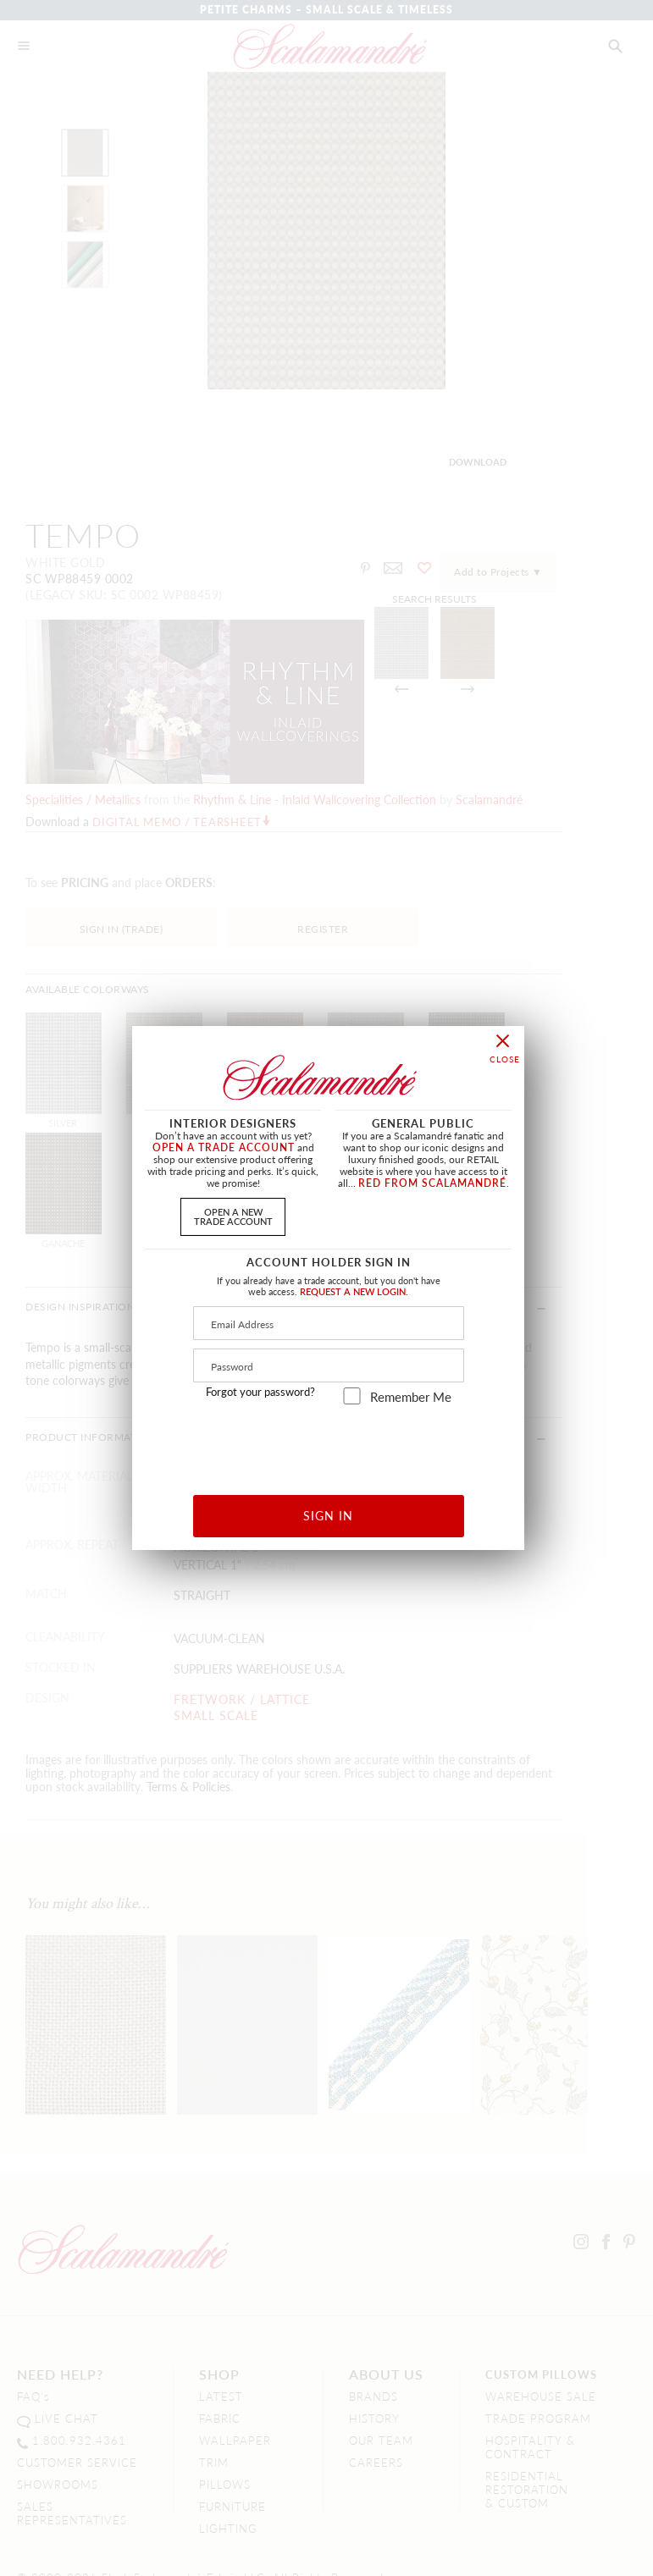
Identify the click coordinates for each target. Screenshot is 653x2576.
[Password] (328, 1365)
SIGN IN (328, 1515)
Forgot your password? (260, 1391)
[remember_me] (351, 1395)
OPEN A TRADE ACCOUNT (223, 1147)
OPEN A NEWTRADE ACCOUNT (233, 1216)
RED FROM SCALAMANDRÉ (432, 1183)
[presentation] (329, 1443)
